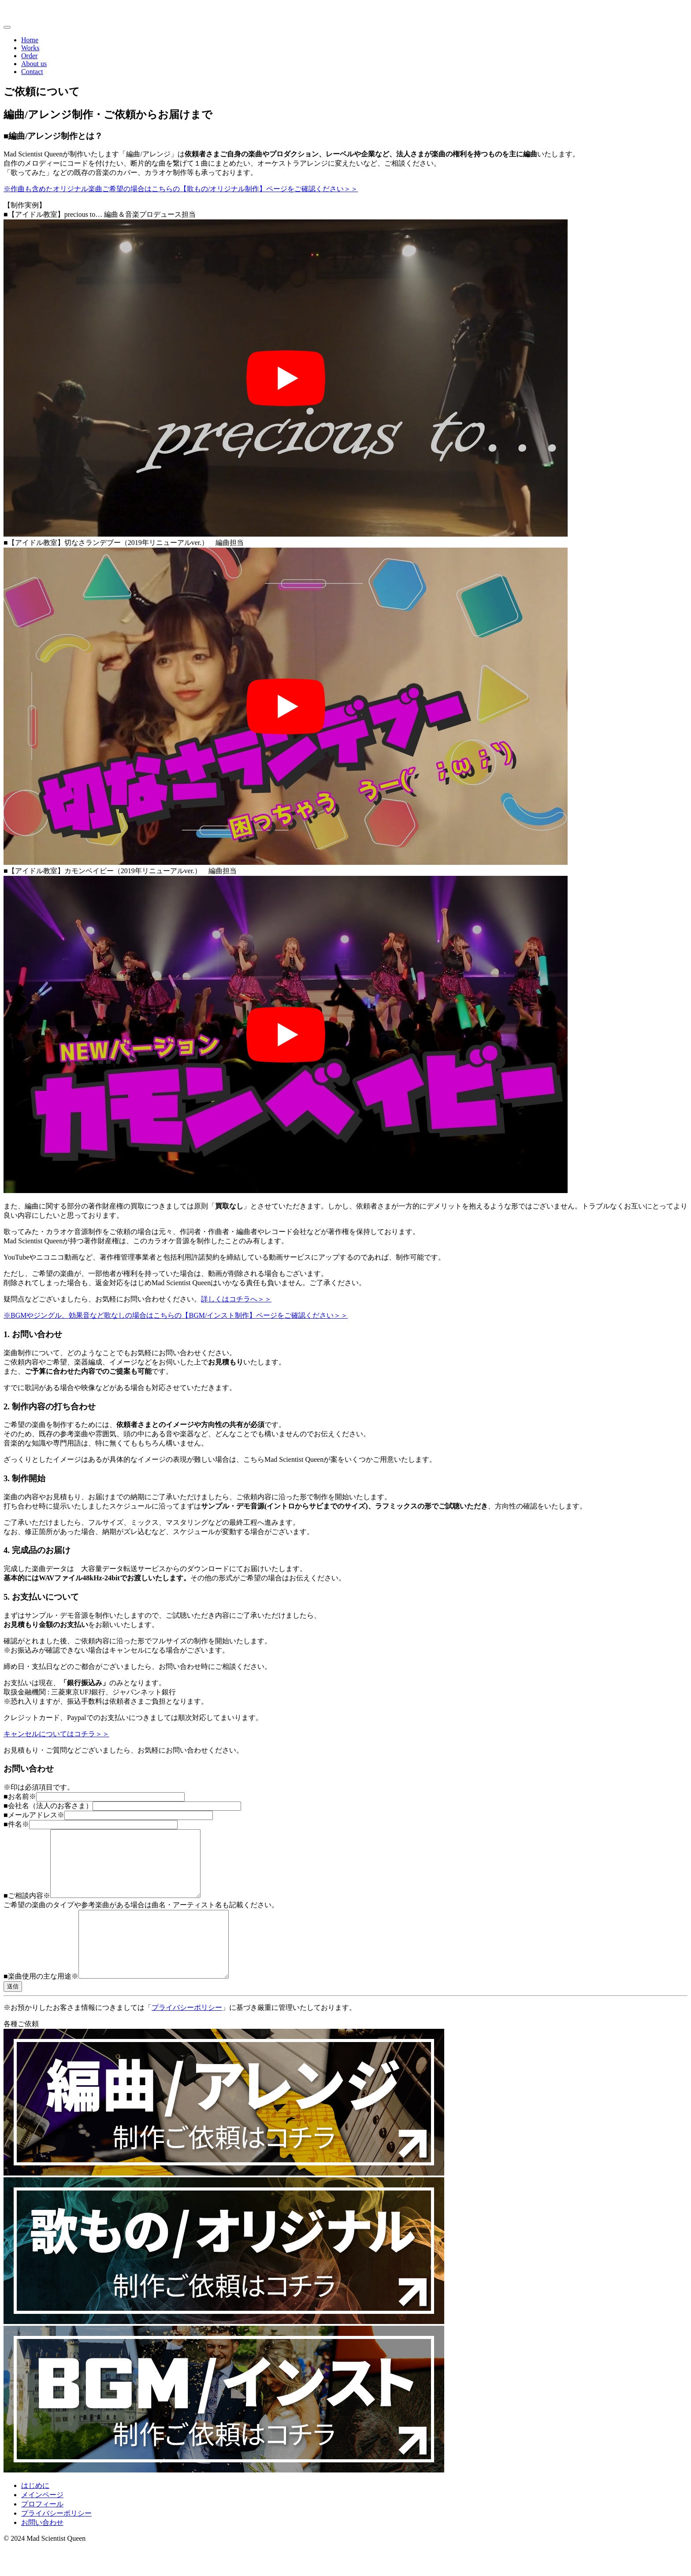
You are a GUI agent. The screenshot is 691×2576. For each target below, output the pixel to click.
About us (34, 63)
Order (29, 55)
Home (29, 40)
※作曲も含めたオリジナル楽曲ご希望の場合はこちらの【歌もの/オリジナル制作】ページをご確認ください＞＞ (181, 189)
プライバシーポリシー (187, 2034)
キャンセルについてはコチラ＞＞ (56, 1734)
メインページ (42, 2521)
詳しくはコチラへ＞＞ (236, 1299)
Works (30, 48)
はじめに (35, 2512)
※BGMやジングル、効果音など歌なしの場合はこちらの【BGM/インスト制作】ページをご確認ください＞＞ (176, 1315)
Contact (32, 71)
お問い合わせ (42, 2549)
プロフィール (42, 2530)
